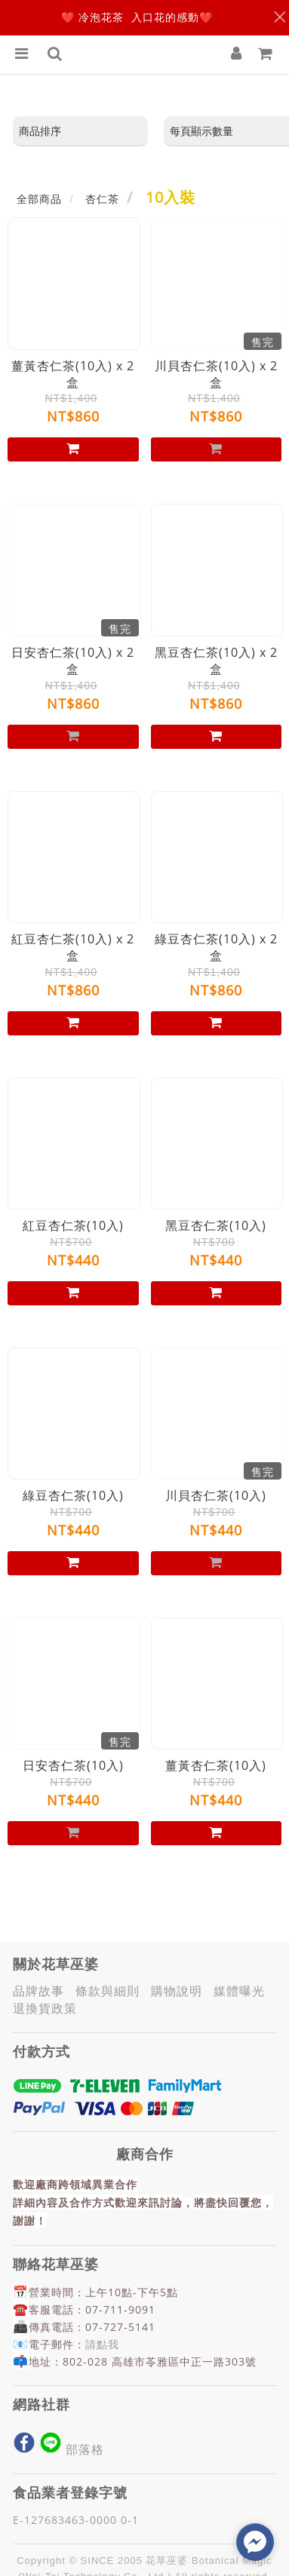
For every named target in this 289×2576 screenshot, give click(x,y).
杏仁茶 (102, 199)
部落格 (89, 2449)
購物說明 (180, 1991)
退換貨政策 (49, 2008)
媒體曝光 (243, 1991)
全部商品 (39, 199)
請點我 (102, 2344)
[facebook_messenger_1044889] (255, 2542)
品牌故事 (42, 1991)
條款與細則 (111, 1991)
